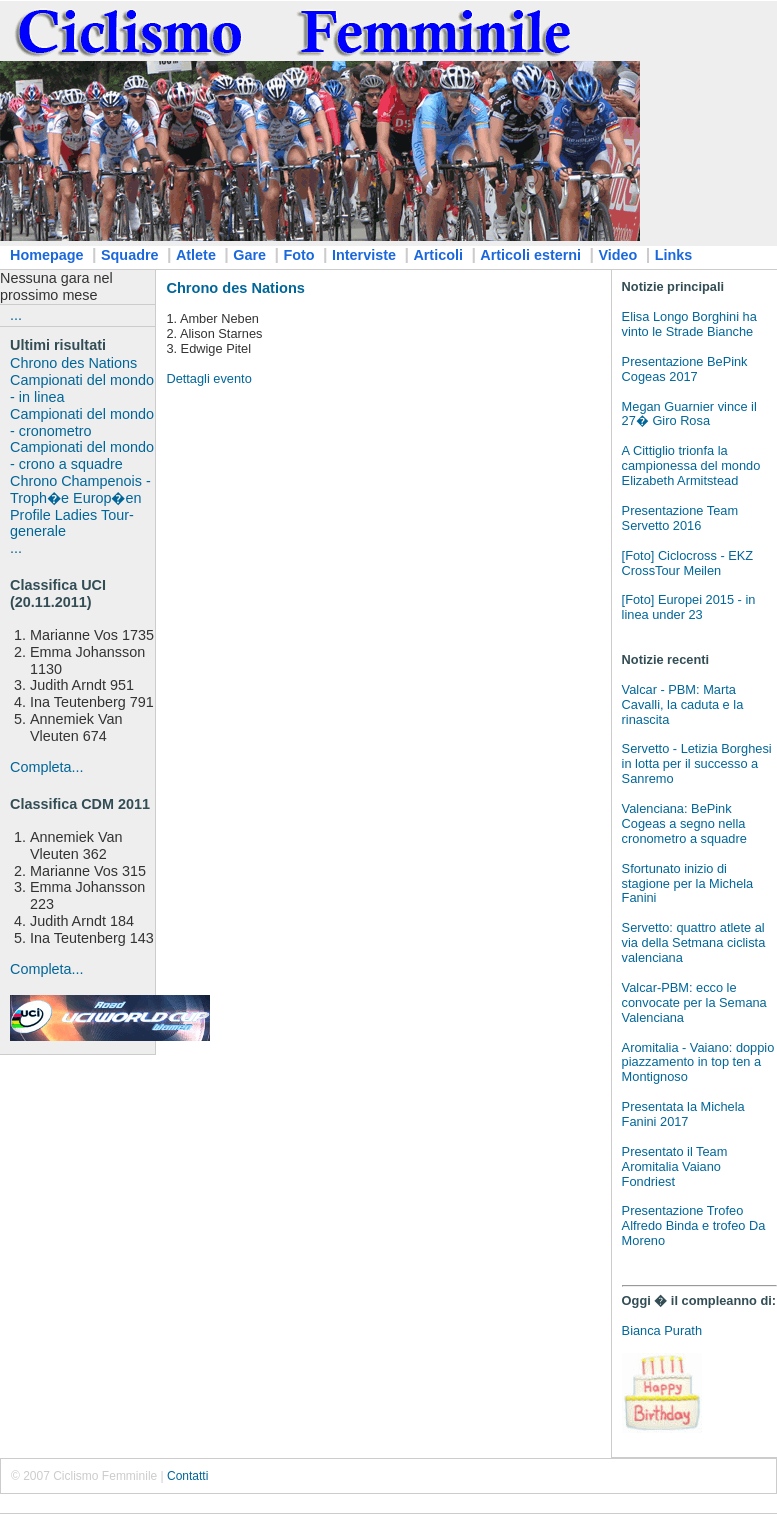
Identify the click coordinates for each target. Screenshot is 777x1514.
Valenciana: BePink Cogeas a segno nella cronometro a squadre (684, 823)
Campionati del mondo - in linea (82, 388)
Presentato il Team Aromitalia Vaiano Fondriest (675, 1166)
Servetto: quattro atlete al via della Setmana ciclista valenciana (694, 942)
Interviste (364, 255)
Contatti (187, 1476)
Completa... (47, 767)
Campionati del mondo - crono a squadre (82, 455)
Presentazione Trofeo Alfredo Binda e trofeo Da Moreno (694, 1225)
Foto (298, 255)
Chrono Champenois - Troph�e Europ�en (80, 489)
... (16, 315)
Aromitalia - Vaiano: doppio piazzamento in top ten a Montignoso (698, 1062)
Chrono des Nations (73, 363)
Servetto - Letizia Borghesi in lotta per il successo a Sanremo (697, 763)
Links (674, 255)
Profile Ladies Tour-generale (72, 523)
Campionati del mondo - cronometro (82, 422)
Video (617, 255)
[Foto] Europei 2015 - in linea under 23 (689, 607)
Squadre (130, 255)
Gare (249, 255)
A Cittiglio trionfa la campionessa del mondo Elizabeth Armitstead (691, 465)
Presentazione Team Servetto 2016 (680, 518)
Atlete (196, 255)
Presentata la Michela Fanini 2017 (683, 1114)
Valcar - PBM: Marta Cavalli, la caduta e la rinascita (683, 704)
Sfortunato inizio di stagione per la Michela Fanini (688, 883)
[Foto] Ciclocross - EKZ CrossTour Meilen (688, 563)
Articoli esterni (530, 255)
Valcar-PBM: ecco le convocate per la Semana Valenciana (694, 1002)
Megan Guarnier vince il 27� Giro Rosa (689, 414)
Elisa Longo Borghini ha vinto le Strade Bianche (689, 324)
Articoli (438, 255)
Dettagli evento (208, 378)
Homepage (47, 255)
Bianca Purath (662, 1330)
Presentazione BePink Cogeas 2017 (685, 369)
